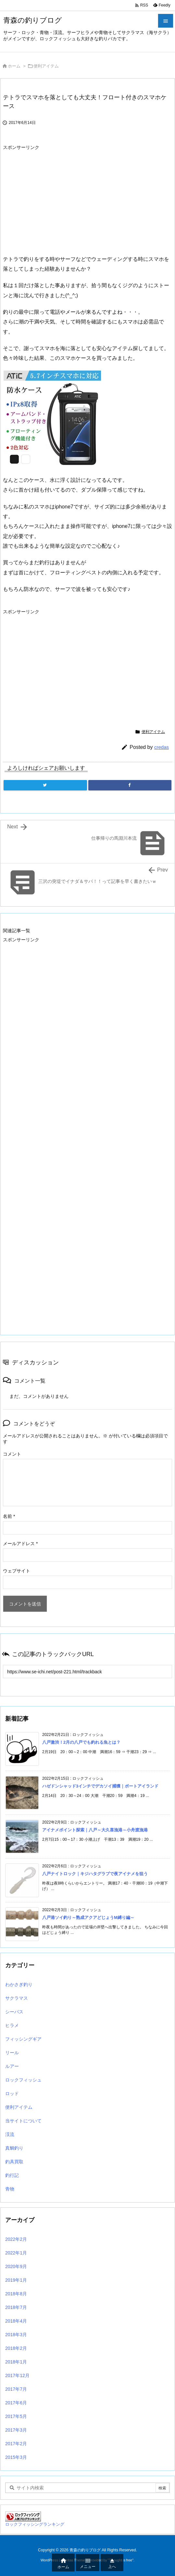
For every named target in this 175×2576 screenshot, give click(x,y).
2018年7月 (16, 2307)
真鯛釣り (14, 2148)
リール (12, 2052)
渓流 (9, 2134)
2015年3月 (16, 2457)
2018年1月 (16, 2361)
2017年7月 (16, 2389)
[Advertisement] (57, 198)
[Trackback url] (87, 1671)
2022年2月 (16, 2239)
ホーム (14, 66)
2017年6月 (16, 2402)
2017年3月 (16, 2430)
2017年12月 (17, 2375)
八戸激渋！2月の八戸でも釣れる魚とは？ (81, 1742)
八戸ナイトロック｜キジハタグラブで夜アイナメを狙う (95, 1873)
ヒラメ (12, 2025)
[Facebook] (130, 785)
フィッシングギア (23, 2039)
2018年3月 (16, 2334)
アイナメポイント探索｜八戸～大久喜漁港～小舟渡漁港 (95, 1829)
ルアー (12, 2066)
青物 (9, 2188)
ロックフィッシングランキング (34, 2524)
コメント (12, 1454)
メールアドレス (20, 1543)
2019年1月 (16, 2280)
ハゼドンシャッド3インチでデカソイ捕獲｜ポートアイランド (100, 1786)
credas (161, 747)
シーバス (14, 2011)
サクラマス (16, 1998)
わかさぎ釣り (18, 1984)
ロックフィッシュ (23, 2079)
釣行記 (12, 2175)
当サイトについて (23, 2120)
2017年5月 (16, 2416)
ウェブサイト (16, 1570)
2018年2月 (16, 2348)
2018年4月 (16, 2321)
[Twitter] (45, 785)
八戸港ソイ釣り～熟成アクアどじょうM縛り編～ (88, 1917)
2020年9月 (16, 2266)
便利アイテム (46, 66)
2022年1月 (16, 2252)
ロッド (12, 2093)
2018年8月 (16, 2293)
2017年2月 (16, 2443)
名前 (9, 1516)
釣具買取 (14, 2161)
